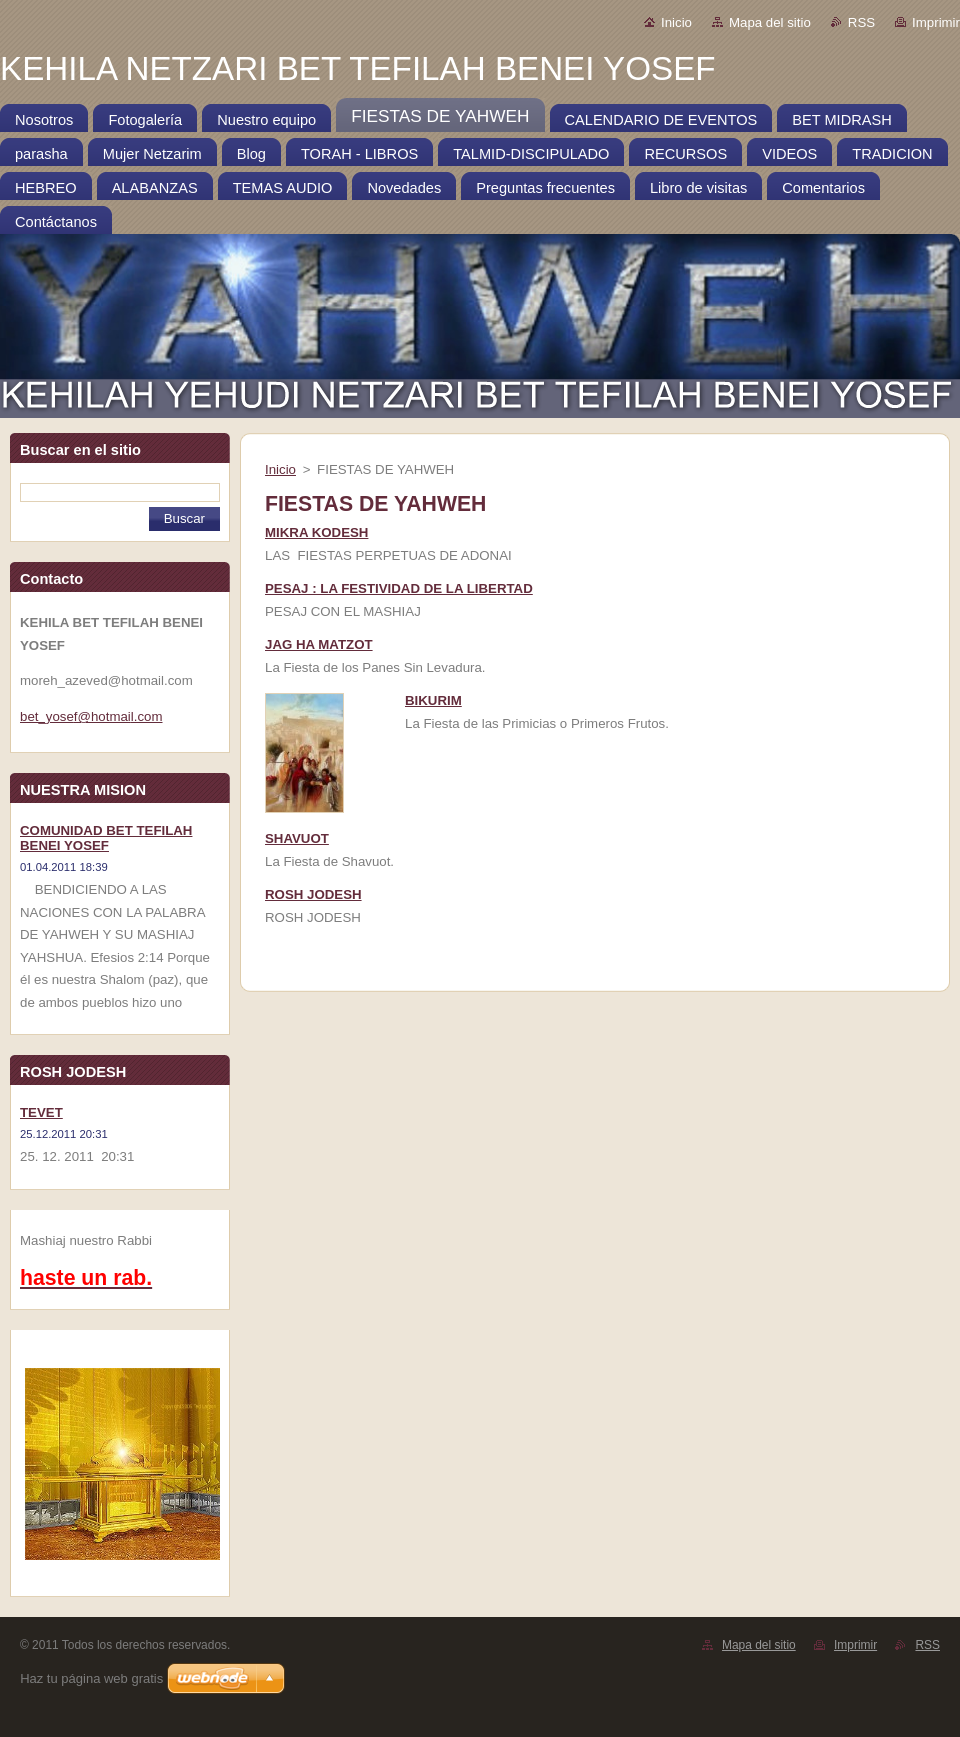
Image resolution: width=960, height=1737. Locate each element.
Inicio (676, 22)
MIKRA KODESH (316, 532)
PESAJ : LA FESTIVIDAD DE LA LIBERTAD (399, 588)
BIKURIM (433, 700)
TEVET (41, 1112)
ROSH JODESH (313, 894)
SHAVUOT (297, 838)
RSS (861, 22)
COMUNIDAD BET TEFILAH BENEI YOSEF (106, 838)
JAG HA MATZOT (319, 644)
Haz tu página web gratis (91, 1678)
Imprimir (936, 22)
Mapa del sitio (770, 22)
